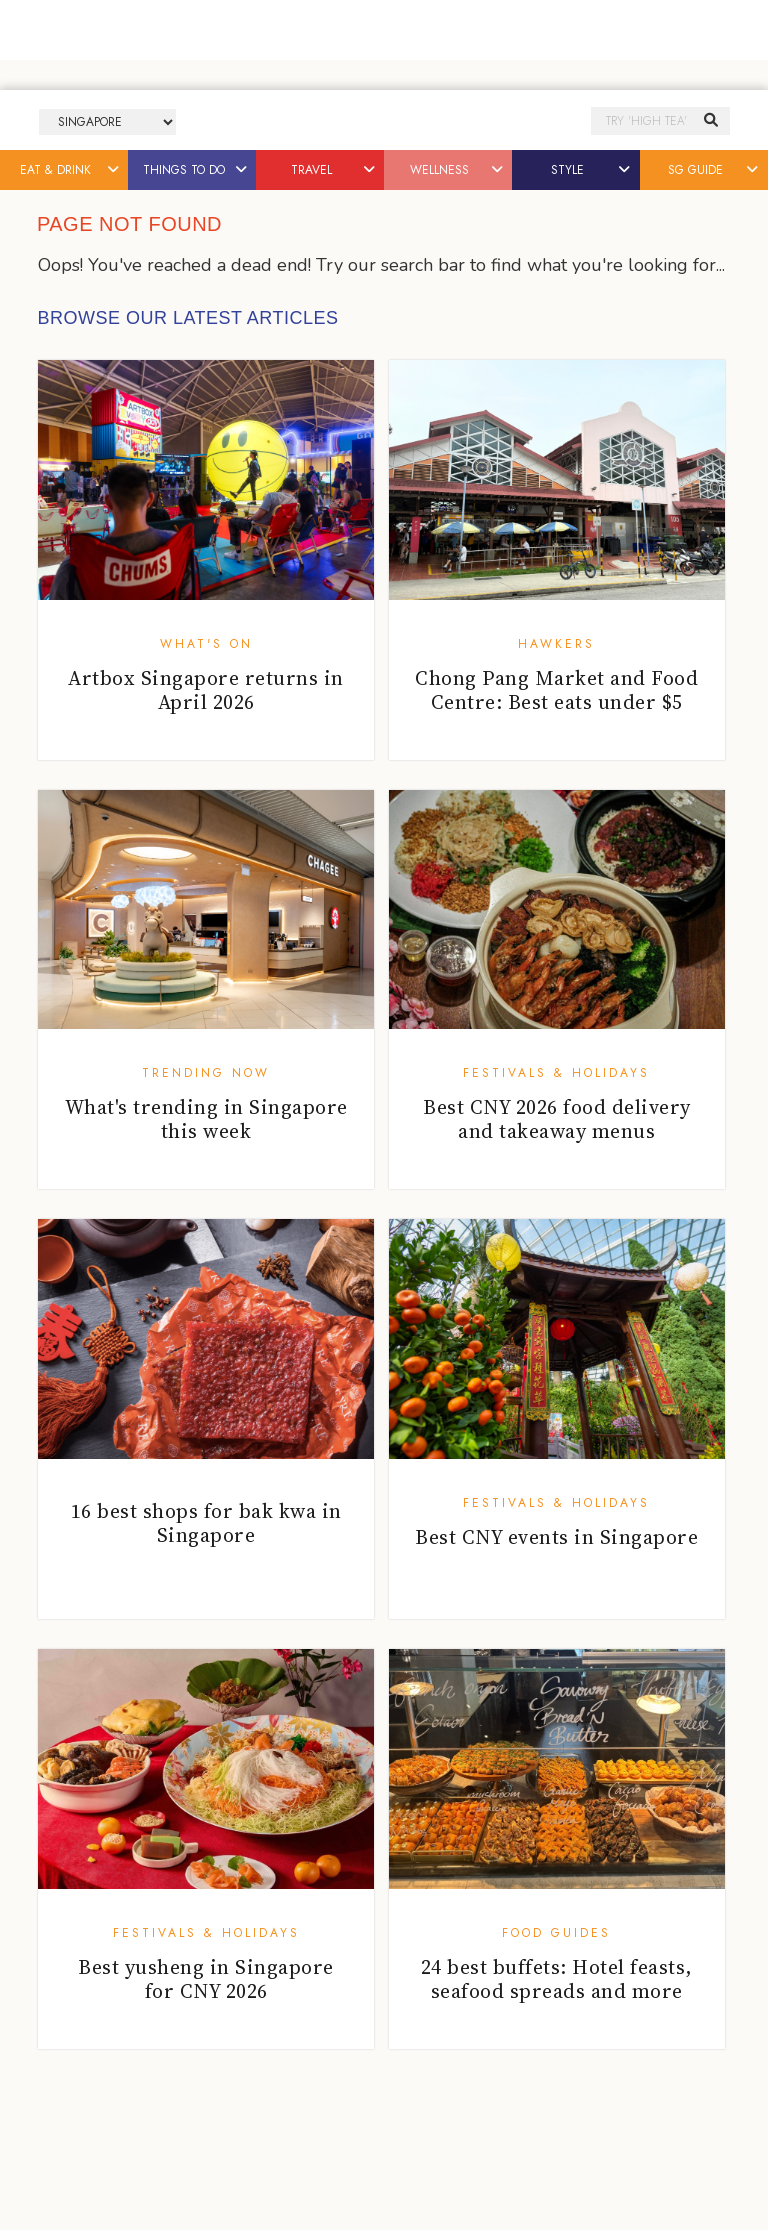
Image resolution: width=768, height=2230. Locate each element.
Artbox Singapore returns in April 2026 (206, 690)
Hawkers (556, 644)
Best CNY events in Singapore (556, 1537)
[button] (114, 170)
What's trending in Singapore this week (206, 1119)
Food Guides (556, 1933)
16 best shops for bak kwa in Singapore (206, 1523)
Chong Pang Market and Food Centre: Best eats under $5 (556, 690)
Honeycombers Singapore (384, 121)
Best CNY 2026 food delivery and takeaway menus (557, 1119)
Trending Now (206, 1073)
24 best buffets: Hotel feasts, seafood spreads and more (557, 1979)
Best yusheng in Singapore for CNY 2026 (206, 1979)
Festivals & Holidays (556, 1073)
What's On (206, 644)
